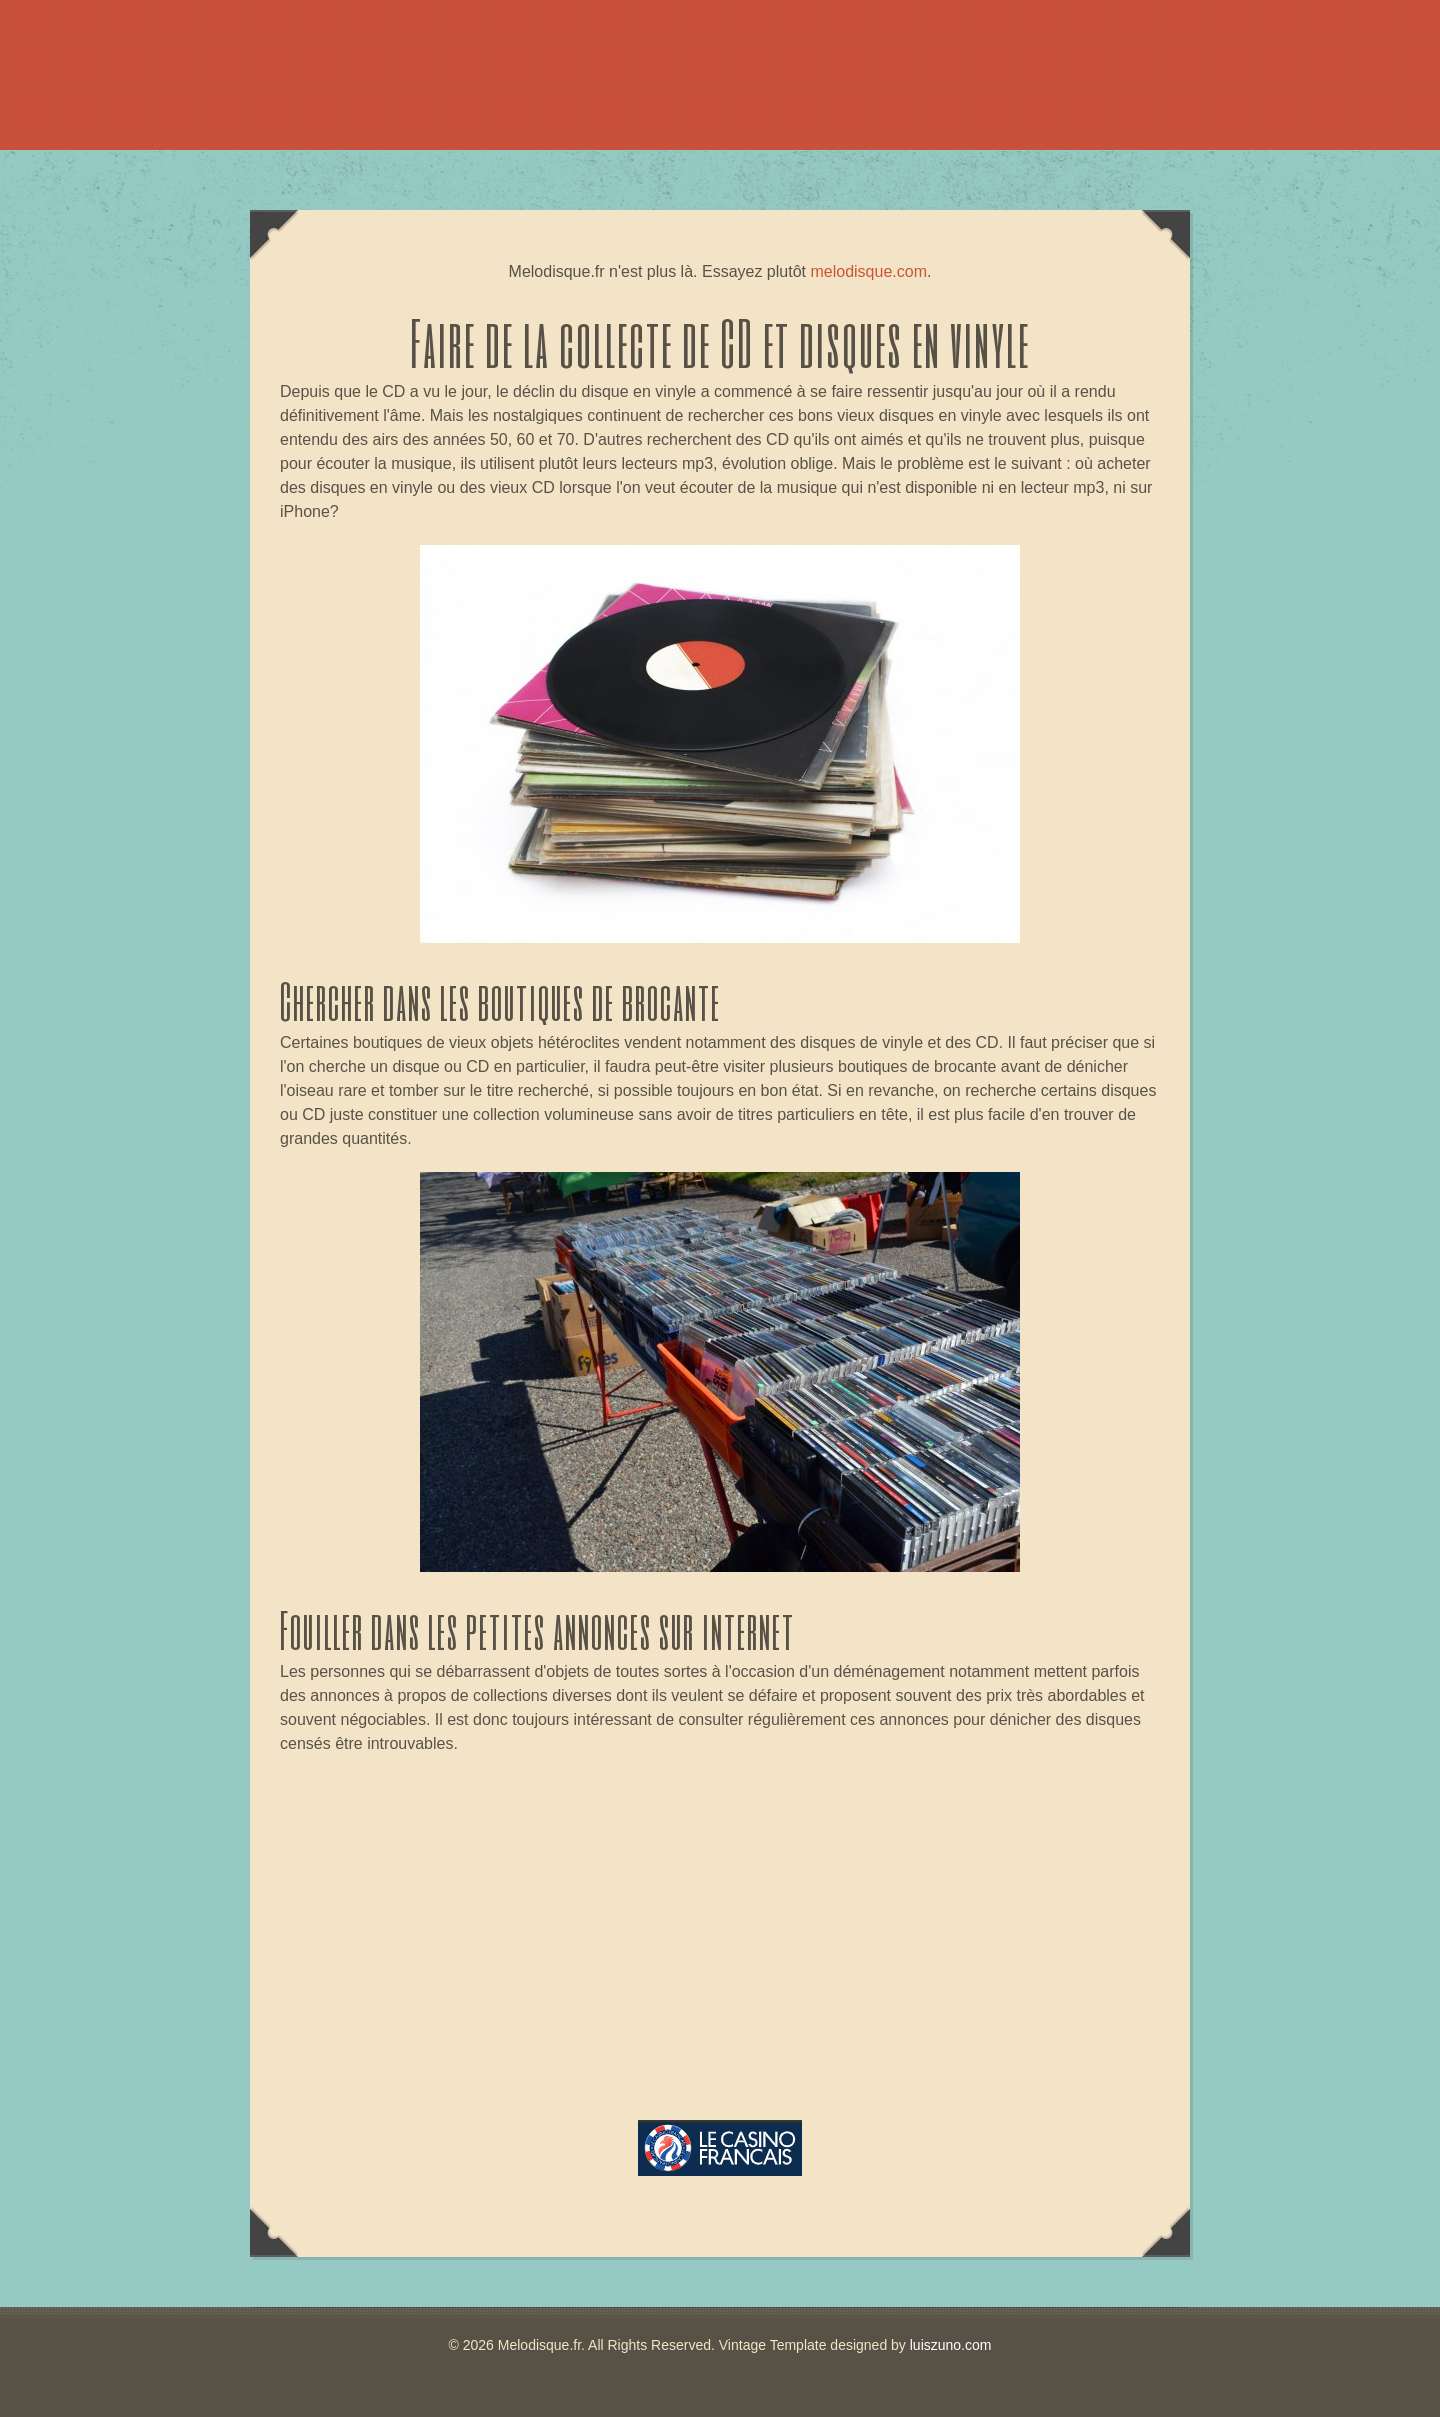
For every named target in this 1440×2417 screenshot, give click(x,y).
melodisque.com (868, 271)
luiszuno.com (951, 2345)
